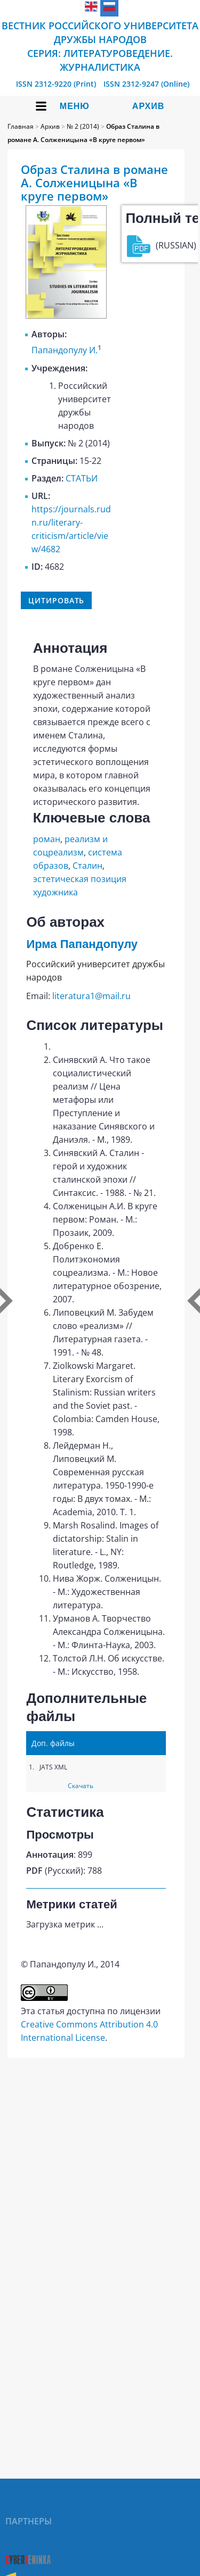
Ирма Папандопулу (82, 944)
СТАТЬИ (82, 478)
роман (46, 839)
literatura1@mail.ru (91, 996)
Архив (148, 106)
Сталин (87, 865)
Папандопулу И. (64, 350)
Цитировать (56, 600)
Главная (20, 126)
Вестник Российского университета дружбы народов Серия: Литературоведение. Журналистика (100, 46)
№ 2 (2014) (83, 126)
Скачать (80, 1785)
